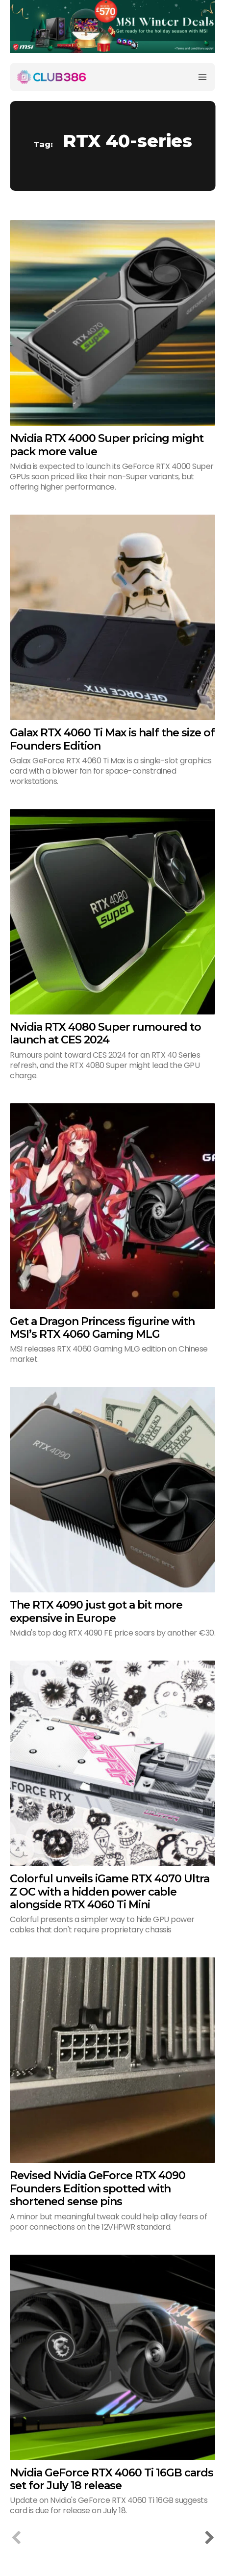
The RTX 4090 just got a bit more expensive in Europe (96, 1611)
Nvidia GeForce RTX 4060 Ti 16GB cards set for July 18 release (111, 2479)
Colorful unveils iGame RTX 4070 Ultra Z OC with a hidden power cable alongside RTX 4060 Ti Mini (109, 1891)
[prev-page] (16, 2538)
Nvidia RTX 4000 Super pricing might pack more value (106, 445)
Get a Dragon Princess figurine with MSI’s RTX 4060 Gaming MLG (102, 1328)
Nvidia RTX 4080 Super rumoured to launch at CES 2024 (105, 1033)
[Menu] (202, 77)
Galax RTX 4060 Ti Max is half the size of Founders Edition (112, 739)
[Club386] (51, 77)
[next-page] (209, 2538)
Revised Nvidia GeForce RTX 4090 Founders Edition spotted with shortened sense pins (97, 2188)
